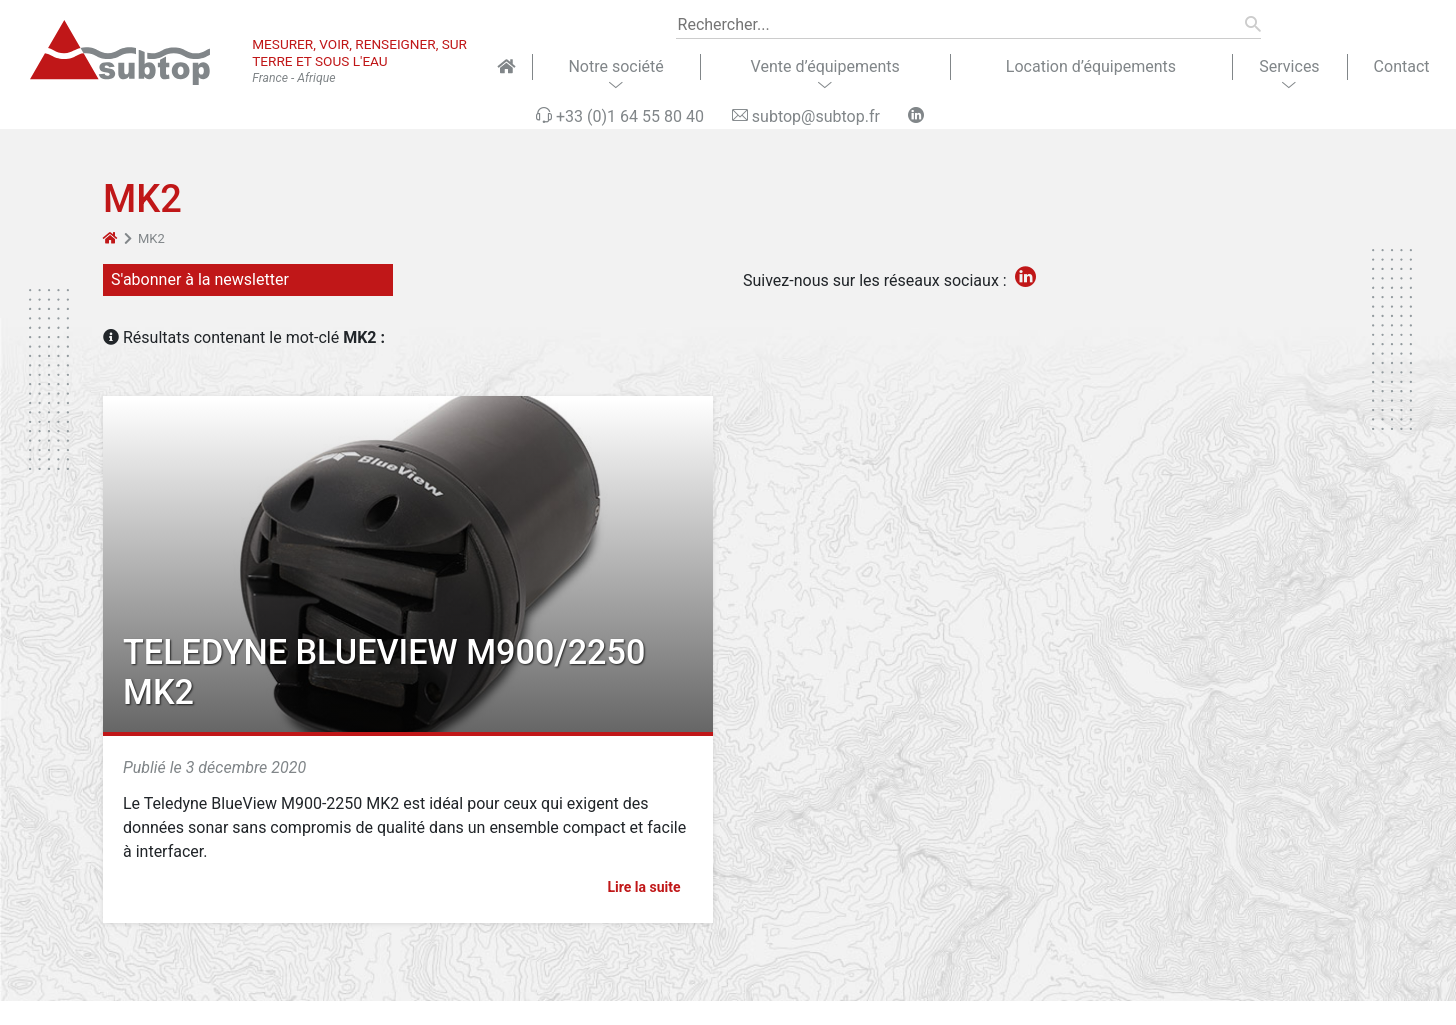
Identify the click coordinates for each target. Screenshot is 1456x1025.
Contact (1402, 66)
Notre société (615, 66)
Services (1289, 66)
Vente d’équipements (825, 66)
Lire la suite (652, 887)
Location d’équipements (1091, 66)
